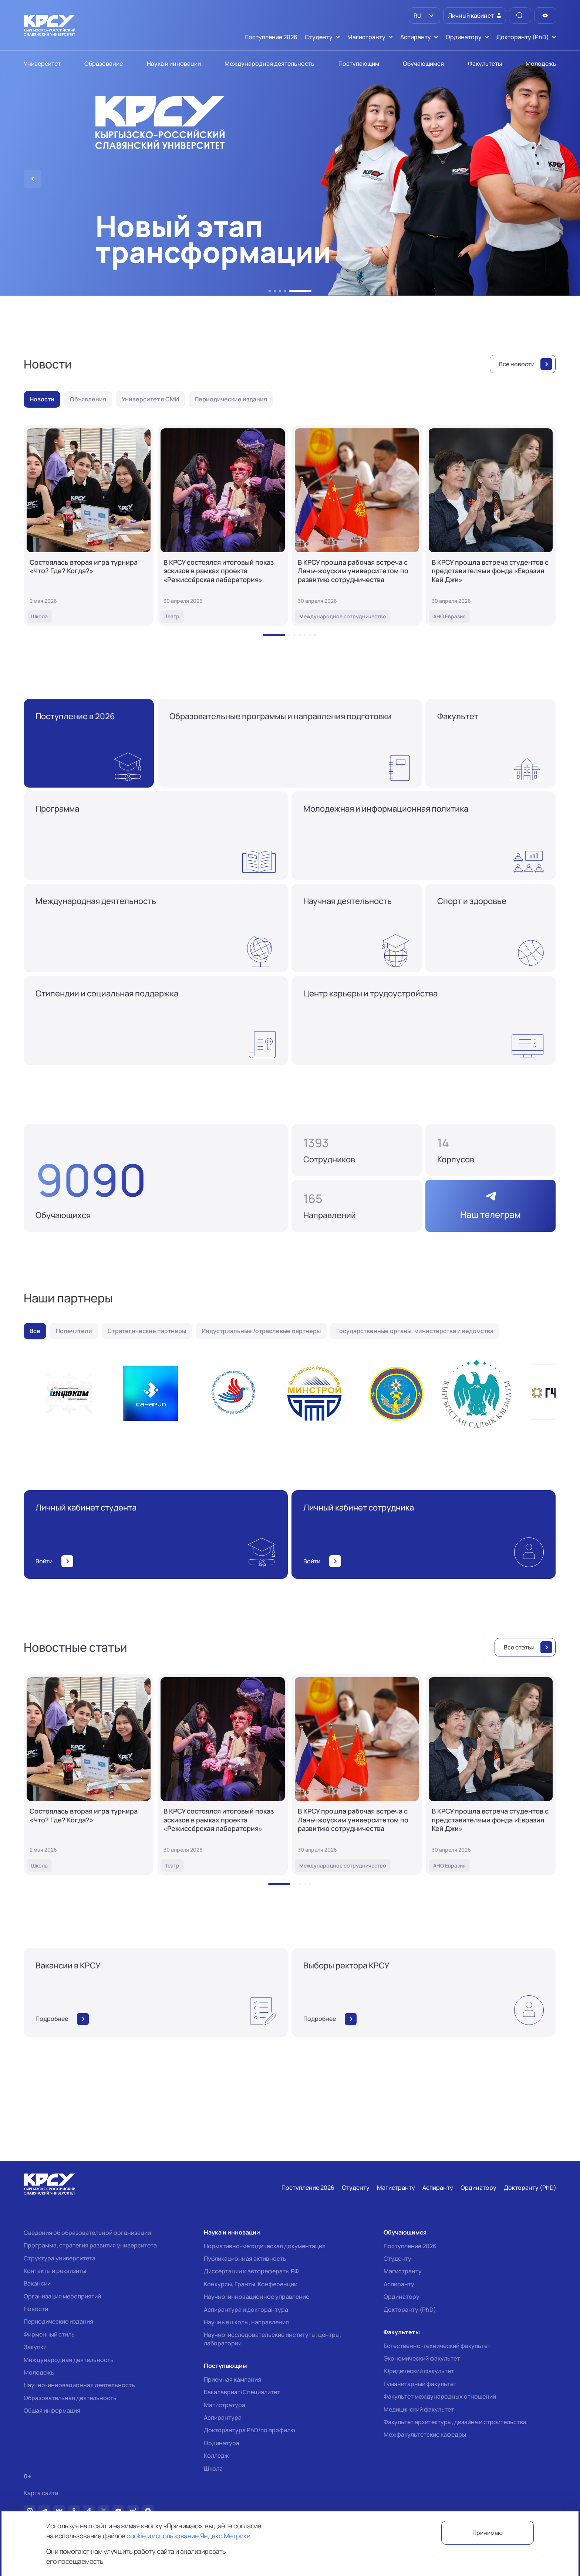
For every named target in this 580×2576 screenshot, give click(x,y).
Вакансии (37, 2283)
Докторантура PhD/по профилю (249, 2430)
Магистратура (224, 2405)
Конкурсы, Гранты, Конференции (250, 2284)
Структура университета (59, 2258)
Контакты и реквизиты (55, 2271)
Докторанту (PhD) (410, 2309)
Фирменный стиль (49, 2334)
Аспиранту (399, 2284)
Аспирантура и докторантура (246, 2309)
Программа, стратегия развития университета (90, 2245)
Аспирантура (223, 2417)
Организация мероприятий (62, 2296)
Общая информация (52, 2410)
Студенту (397, 2258)
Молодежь (39, 2372)
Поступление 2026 (410, 2246)
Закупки (35, 2347)
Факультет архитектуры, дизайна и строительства (455, 2422)
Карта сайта (41, 2493)
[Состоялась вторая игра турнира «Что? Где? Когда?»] (89, 525)
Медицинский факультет (419, 2409)
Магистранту (403, 2271)
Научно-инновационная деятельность (79, 2385)
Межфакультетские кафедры (425, 2434)
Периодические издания (58, 2321)
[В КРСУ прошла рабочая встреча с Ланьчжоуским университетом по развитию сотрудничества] (357, 525)
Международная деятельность (69, 2360)
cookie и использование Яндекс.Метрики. (189, 2535)
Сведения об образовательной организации (87, 2233)
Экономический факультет (422, 2358)
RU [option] (417, 15)
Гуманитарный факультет (420, 2384)
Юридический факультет (419, 2371)
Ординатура (221, 2443)
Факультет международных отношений (440, 2396)
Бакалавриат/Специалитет (242, 2392)
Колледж (216, 2455)
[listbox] (424, 15)
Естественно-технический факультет (437, 2346)
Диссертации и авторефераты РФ (251, 2271)
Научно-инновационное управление (256, 2297)
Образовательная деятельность (70, 2398)
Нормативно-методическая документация (265, 2246)
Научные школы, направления (246, 2322)
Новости (36, 2309)
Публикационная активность (245, 2258)
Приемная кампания (232, 2379)
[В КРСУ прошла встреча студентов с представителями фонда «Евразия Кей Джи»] (491, 525)
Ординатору (401, 2297)
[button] (270, 291)
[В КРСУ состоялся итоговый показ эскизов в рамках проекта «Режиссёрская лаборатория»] (222, 525)
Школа (213, 2468)
